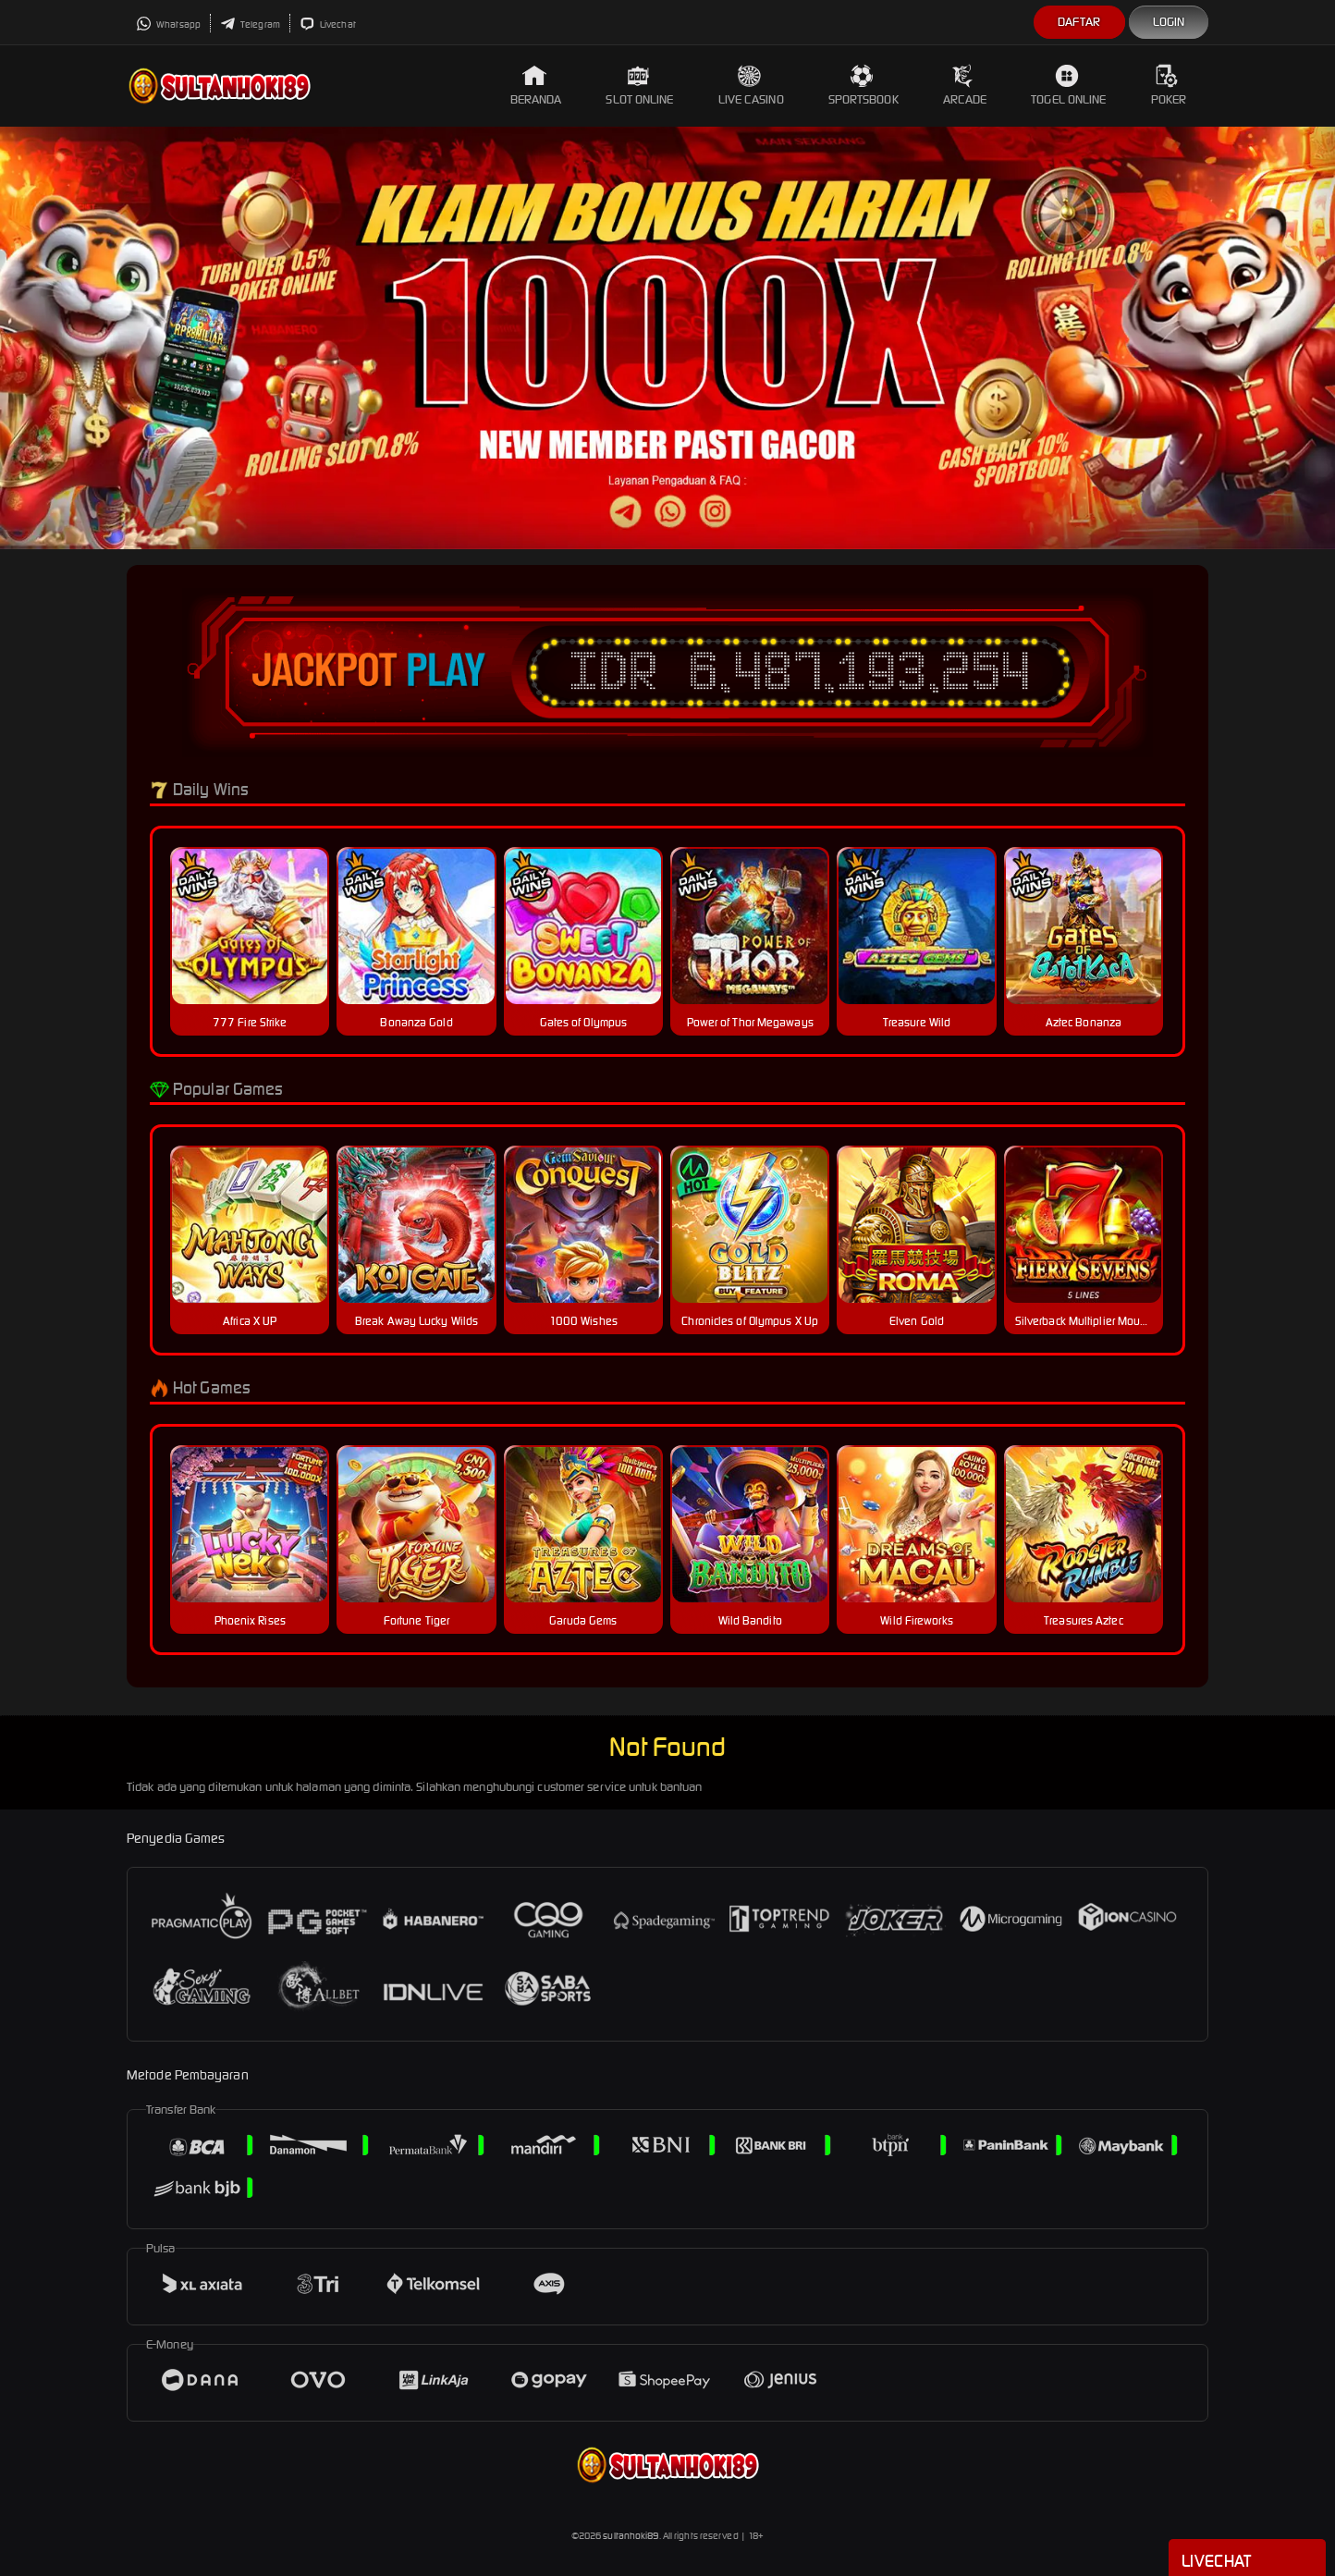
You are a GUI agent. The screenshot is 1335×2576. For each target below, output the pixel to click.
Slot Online (639, 85)
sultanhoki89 (630, 2536)
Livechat (328, 24)
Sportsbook (863, 85)
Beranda (536, 85)
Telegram (250, 24)
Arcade (965, 85)
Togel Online (1068, 85)
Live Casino (751, 85)
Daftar (1079, 22)
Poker (1169, 85)
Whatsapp (168, 24)
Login (1169, 22)
